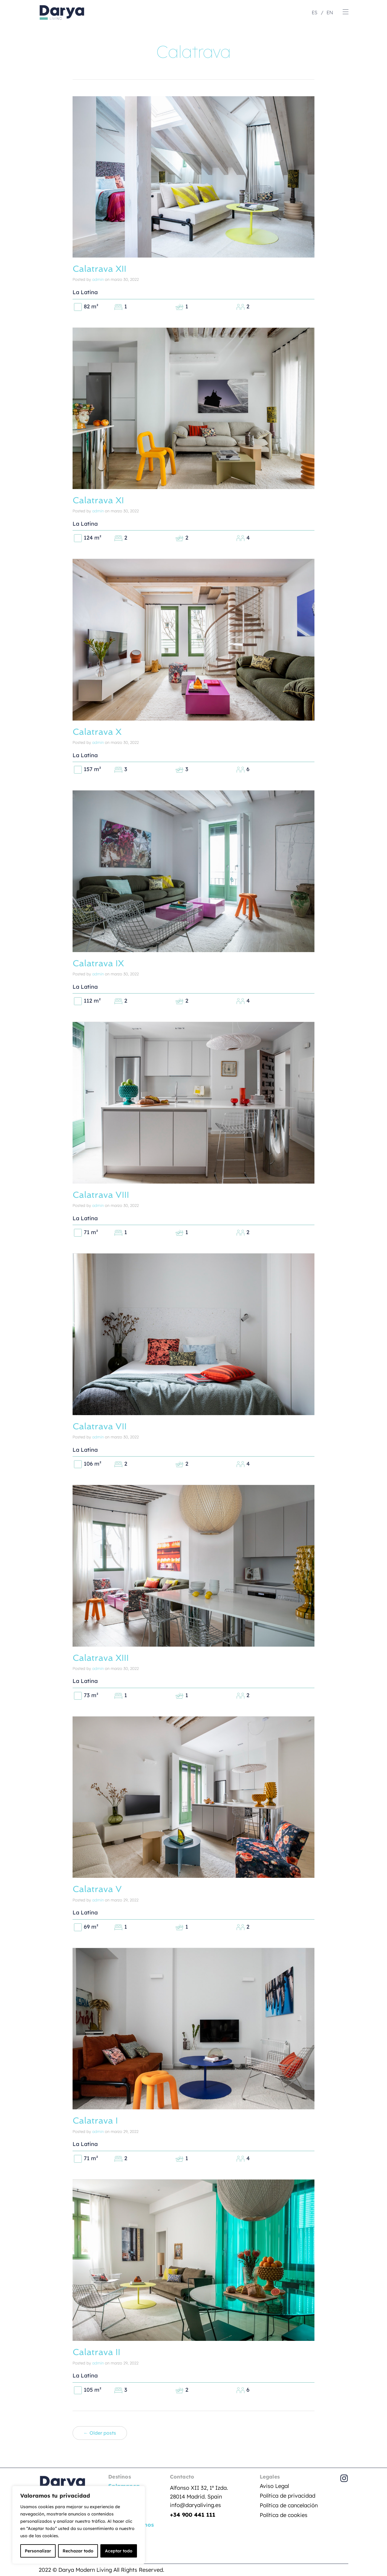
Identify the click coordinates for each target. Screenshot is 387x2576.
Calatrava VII (100, 1425)
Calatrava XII (100, 268)
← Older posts (99, 2432)
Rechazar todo (78, 2551)
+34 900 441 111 (192, 2513)
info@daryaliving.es (195, 2503)
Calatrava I (96, 2119)
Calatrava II (97, 2351)
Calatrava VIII (102, 1194)
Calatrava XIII (102, 1656)
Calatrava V (98, 1888)
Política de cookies (283, 2513)
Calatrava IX (99, 963)
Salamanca (124, 2484)
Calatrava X (98, 731)
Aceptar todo (118, 2551)
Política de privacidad (287, 2494)
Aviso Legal (274, 2484)
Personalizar (38, 2551)
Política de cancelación (289, 2504)
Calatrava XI (99, 500)
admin (98, 279)
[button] (345, 12)
